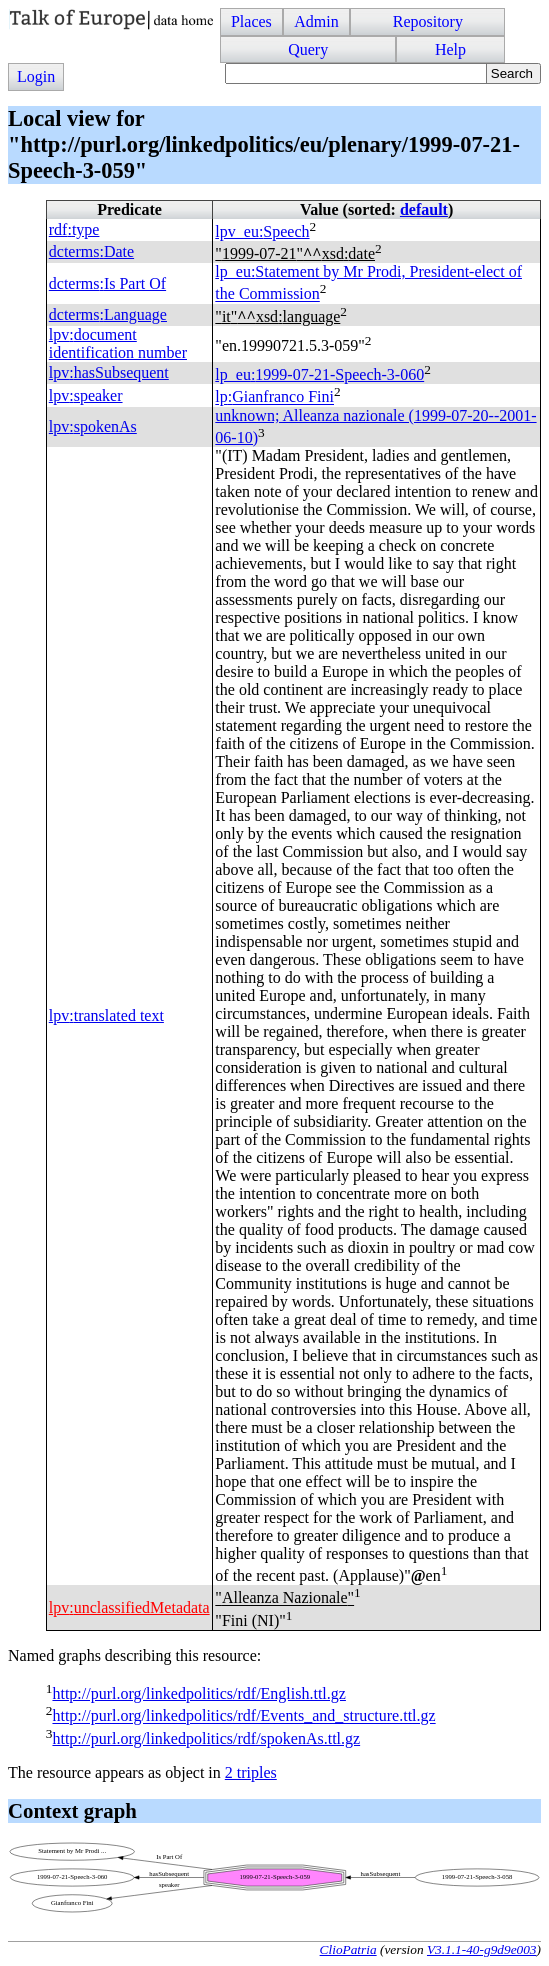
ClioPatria (348, 1949)
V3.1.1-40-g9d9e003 (482, 1949)
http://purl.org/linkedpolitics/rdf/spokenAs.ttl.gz (206, 1738)
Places (251, 21)
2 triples (251, 1772)
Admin (316, 21)
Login (36, 76)
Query (308, 49)
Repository (428, 21)
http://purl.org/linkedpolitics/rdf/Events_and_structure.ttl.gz (243, 1716)
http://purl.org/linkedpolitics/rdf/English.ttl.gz (198, 1693)
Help (450, 49)
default (424, 209)
